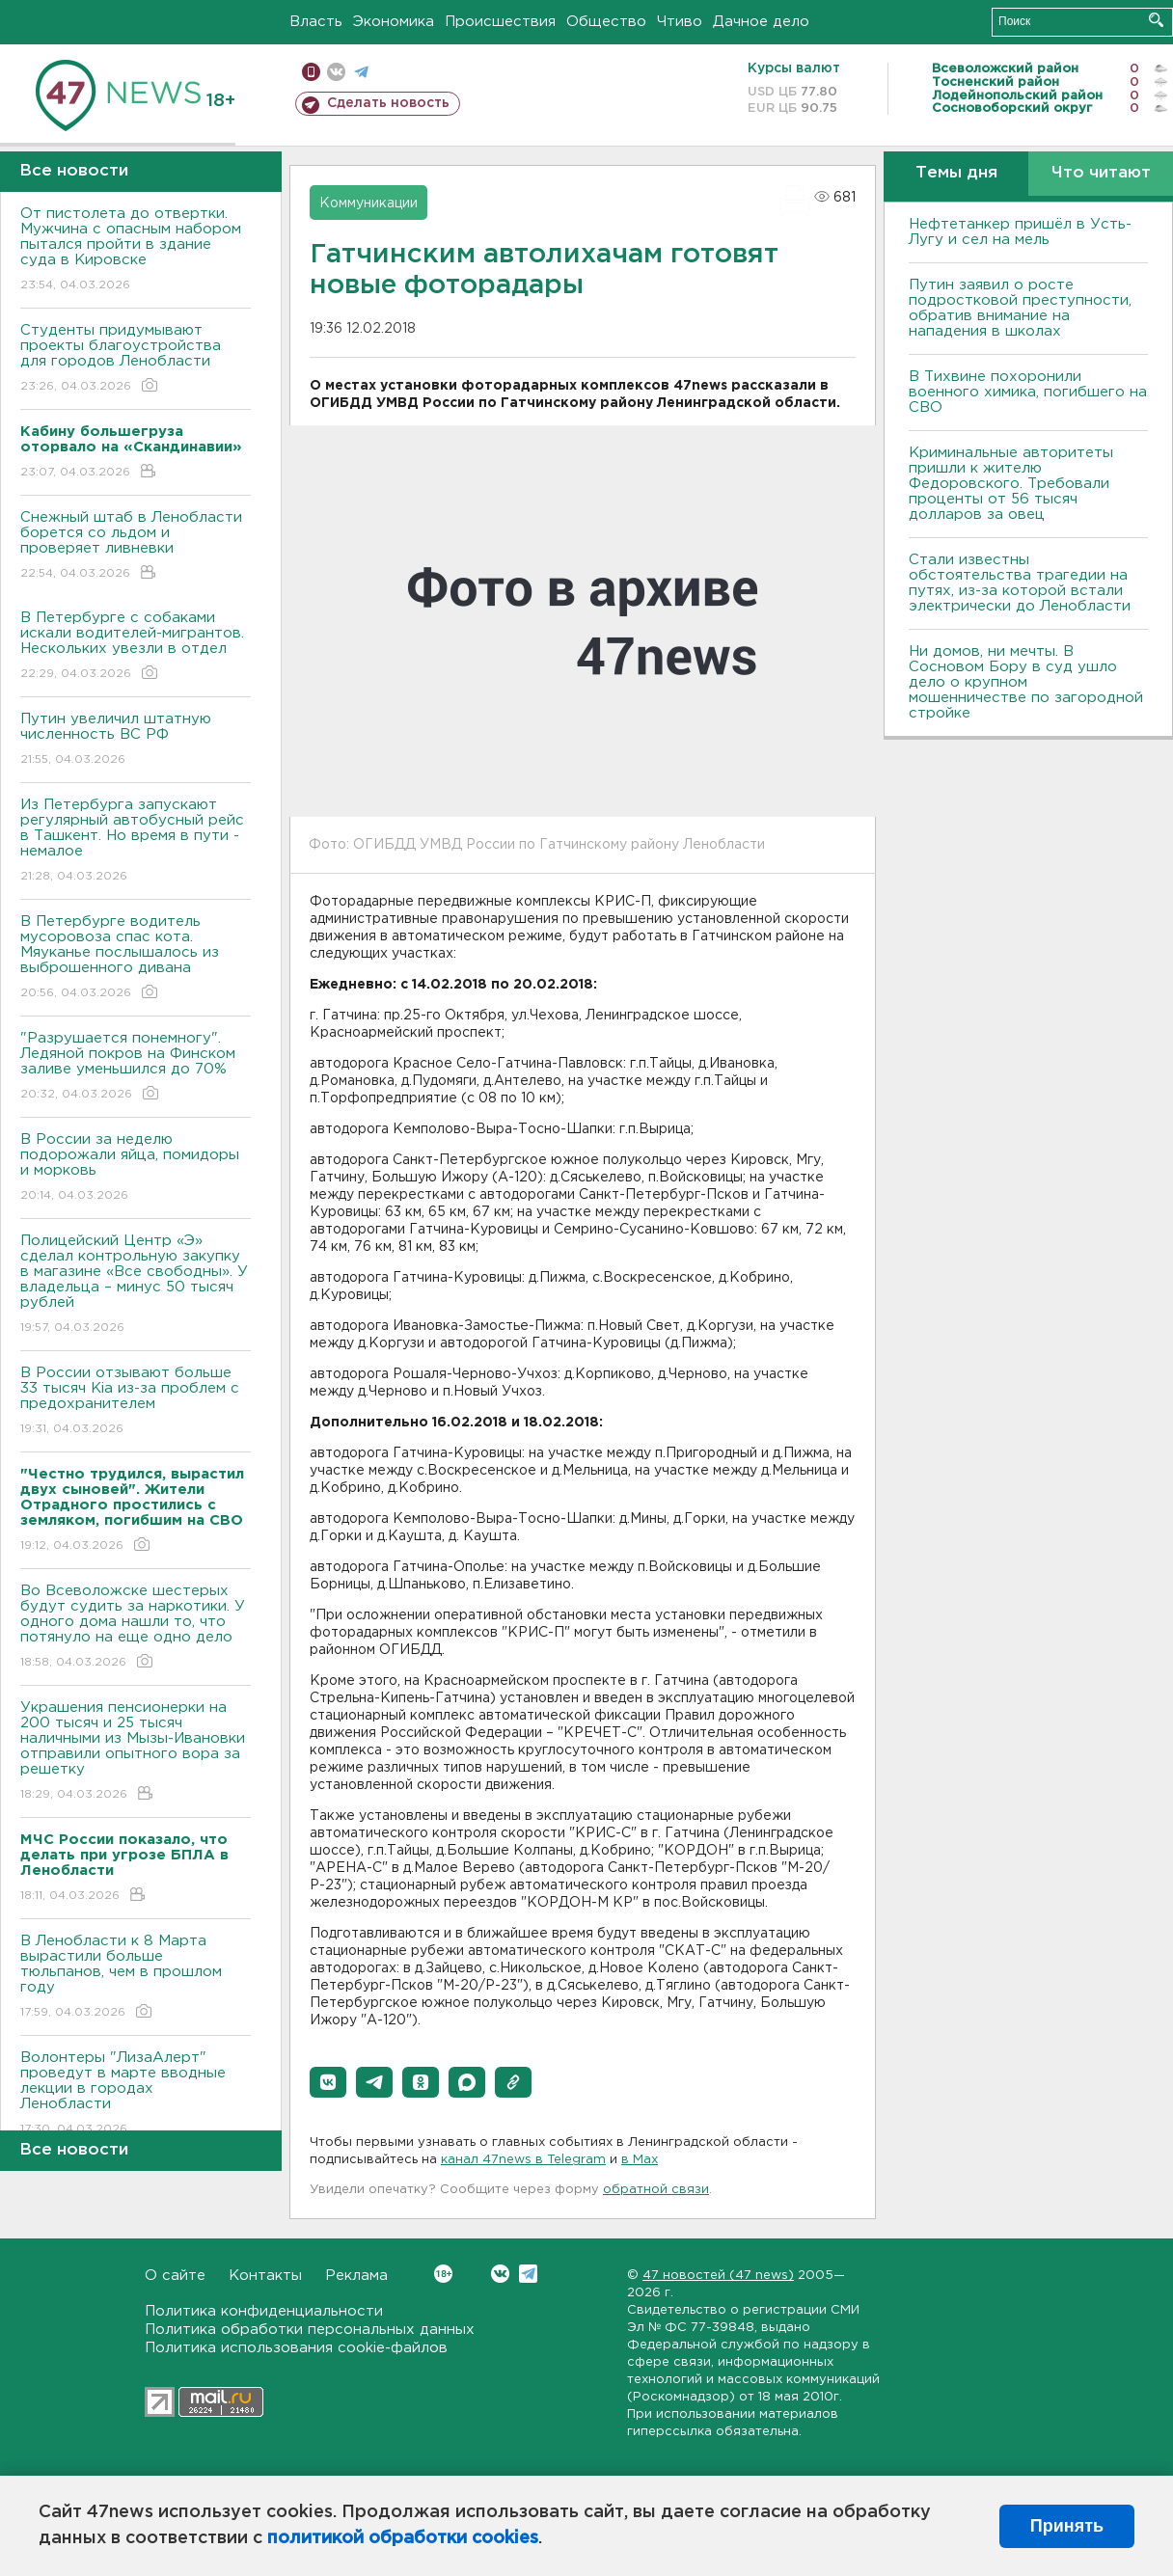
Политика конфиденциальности (264, 2311)
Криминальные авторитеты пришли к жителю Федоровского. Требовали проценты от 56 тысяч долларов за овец (1011, 484)
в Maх (639, 2160)
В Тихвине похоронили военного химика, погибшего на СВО (1028, 392)
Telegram (528, 2273)
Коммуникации (368, 203)
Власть (315, 21)
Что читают (1101, 173)
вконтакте (336, 72)
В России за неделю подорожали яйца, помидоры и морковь (135, 1168)
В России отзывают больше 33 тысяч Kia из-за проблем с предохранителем (135, 1402)
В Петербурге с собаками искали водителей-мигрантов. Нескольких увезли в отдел (135, 646)
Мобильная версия (311, 72)
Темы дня (956, 173)
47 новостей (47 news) (718, 2275)
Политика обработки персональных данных (310, 2329)
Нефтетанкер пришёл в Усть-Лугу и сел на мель (1020, 232)
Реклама (356, 2275)
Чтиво (679, 21)
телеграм (361, 72)
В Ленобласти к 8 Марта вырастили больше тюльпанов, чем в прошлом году (135, 1977)
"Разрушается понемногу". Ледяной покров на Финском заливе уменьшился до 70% (135, 1067)
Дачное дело (761, 21)
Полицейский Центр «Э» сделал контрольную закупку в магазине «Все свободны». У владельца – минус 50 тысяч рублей (135, 1285)
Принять (1067, 2525)
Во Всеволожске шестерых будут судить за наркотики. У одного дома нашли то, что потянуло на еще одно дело (135, 1627)
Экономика (393, 21)
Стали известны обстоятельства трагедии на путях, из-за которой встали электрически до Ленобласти (1020, 583)
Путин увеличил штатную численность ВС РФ (135, 740)
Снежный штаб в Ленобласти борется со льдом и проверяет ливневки (135, 546)
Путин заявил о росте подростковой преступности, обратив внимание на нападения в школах (1020, 308)
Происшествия (500, 21)
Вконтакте (443, 2273)
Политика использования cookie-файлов (296, 2348)
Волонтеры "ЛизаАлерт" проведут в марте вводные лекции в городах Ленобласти (135, 2094)
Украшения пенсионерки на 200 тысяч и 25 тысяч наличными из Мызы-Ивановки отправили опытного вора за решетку (135, 1752)
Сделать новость (388, 103)
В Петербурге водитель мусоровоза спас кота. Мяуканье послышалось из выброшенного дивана (135, 958)
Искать (1156, 20)
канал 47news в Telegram (523, 2160)
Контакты (265, 2275)
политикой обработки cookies (402, 2538)
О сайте (175, 2275)
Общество (606, 21)
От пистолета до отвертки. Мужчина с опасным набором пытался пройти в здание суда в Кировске (135, 250)
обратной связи (656, 2189)
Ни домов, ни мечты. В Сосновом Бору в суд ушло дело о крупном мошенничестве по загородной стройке (1026, 682)
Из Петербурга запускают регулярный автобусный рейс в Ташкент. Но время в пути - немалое (135, 841)
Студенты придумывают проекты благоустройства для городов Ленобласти (135, 359)
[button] (328, 2082)
